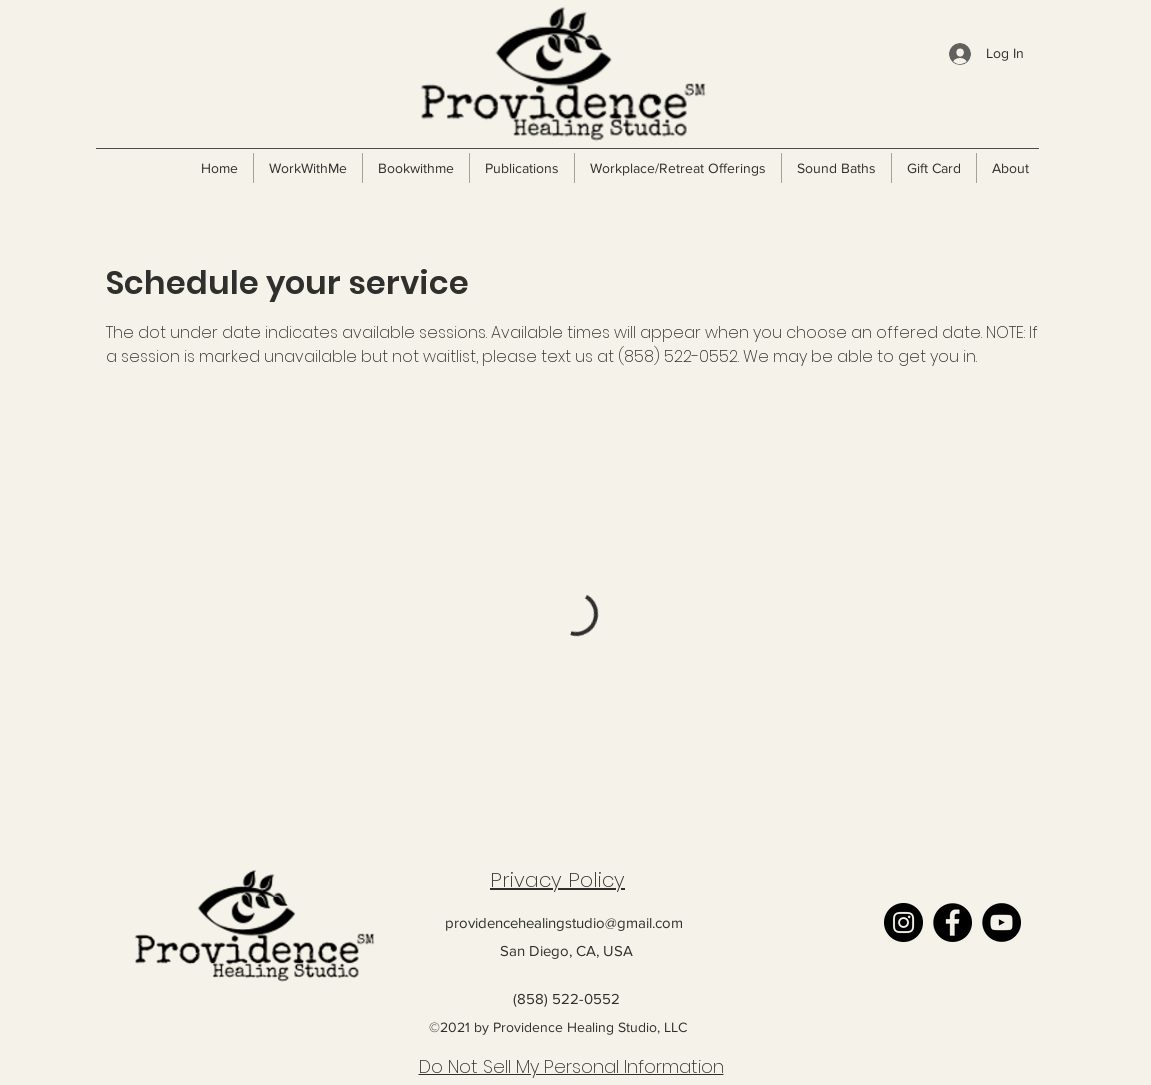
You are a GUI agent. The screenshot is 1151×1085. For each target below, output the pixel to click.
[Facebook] (952, 922)
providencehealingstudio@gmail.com (564, 922)
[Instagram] (903, 922)
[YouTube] (1001, 922)
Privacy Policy (557, 880)
